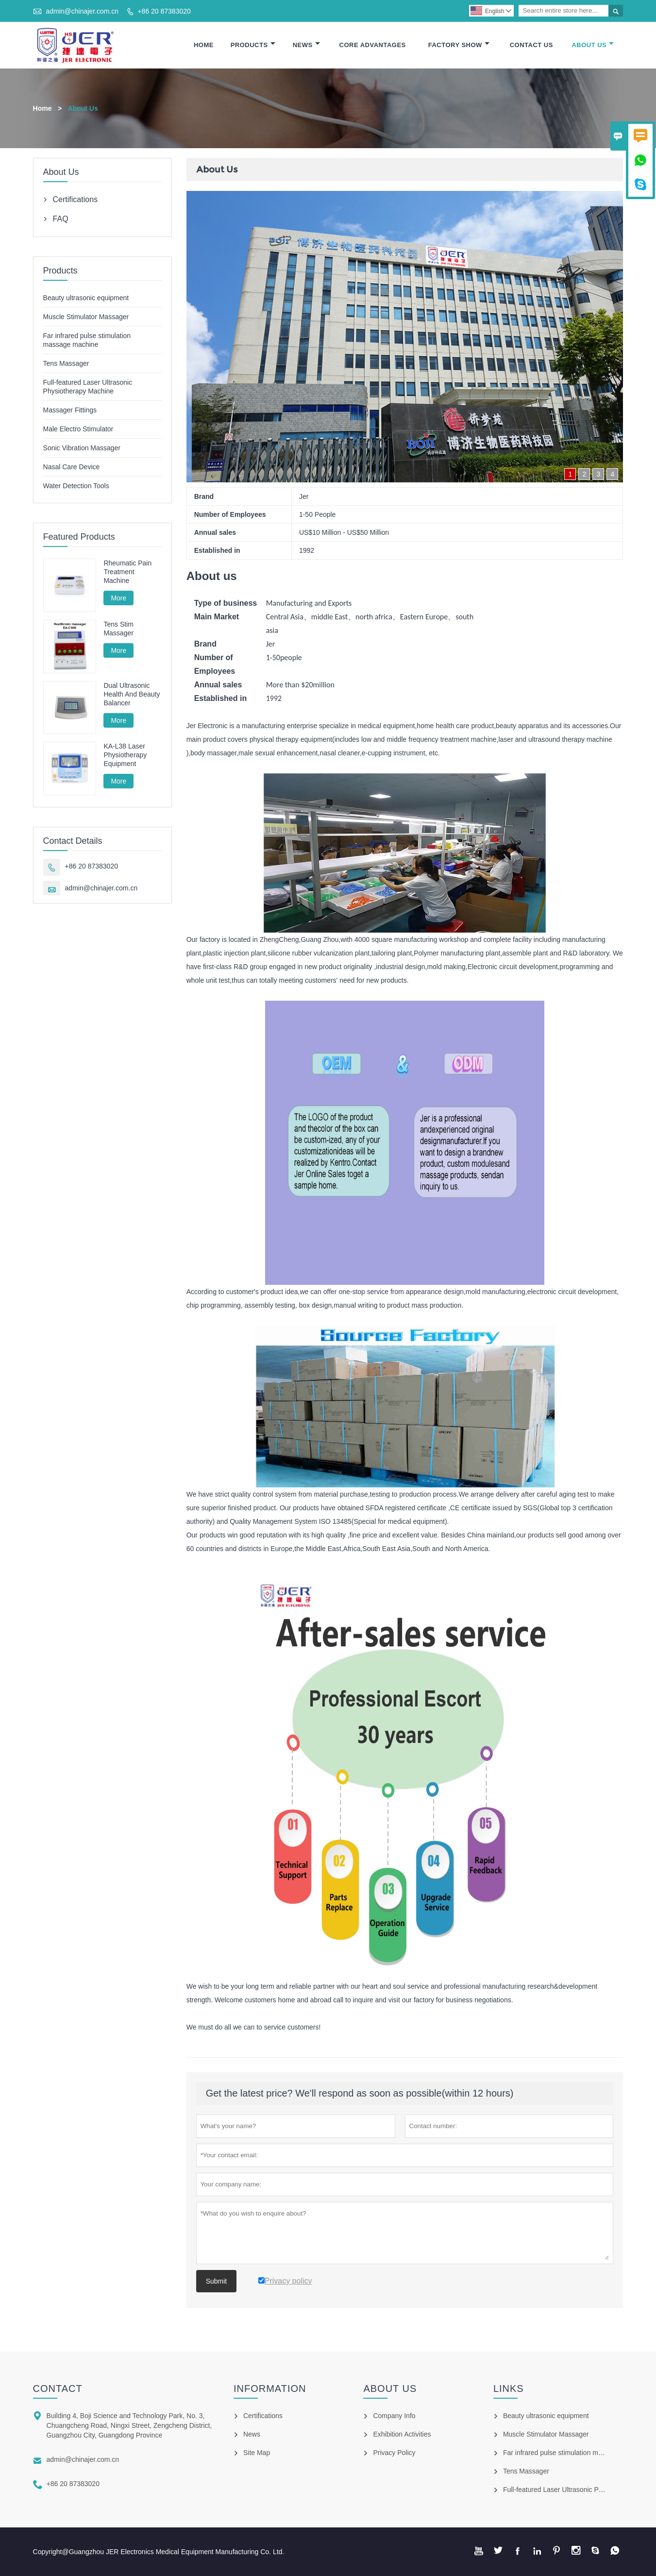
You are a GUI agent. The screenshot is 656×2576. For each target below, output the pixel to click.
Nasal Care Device (71, 467)
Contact (58, 2388)
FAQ (60, 219)
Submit (216, 2281)
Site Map (256, 2453)
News (306, 45)
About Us (593, 45)
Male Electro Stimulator (78, 429)
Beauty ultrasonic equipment (86, 298)
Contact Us (531, 45)
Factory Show (458, 45)
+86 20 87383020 (163, 11)
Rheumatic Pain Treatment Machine (127, 571)
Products (253, 45)
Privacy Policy (394, 2453)
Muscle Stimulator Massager (86, 317)
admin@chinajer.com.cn (82, 11)
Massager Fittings (70, 410)
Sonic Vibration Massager (81, 448)
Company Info (394, 2416)
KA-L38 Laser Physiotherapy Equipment (125, 755)
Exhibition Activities (402, 2434)
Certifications (75, 199)
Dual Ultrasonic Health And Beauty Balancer (131, 694)
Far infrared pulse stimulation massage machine (575, 2453)
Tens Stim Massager (118, 628)
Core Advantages (372, 45)
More (118, 598)
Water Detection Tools (76, 486)
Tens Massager (66, 363)
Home (204, 45)
